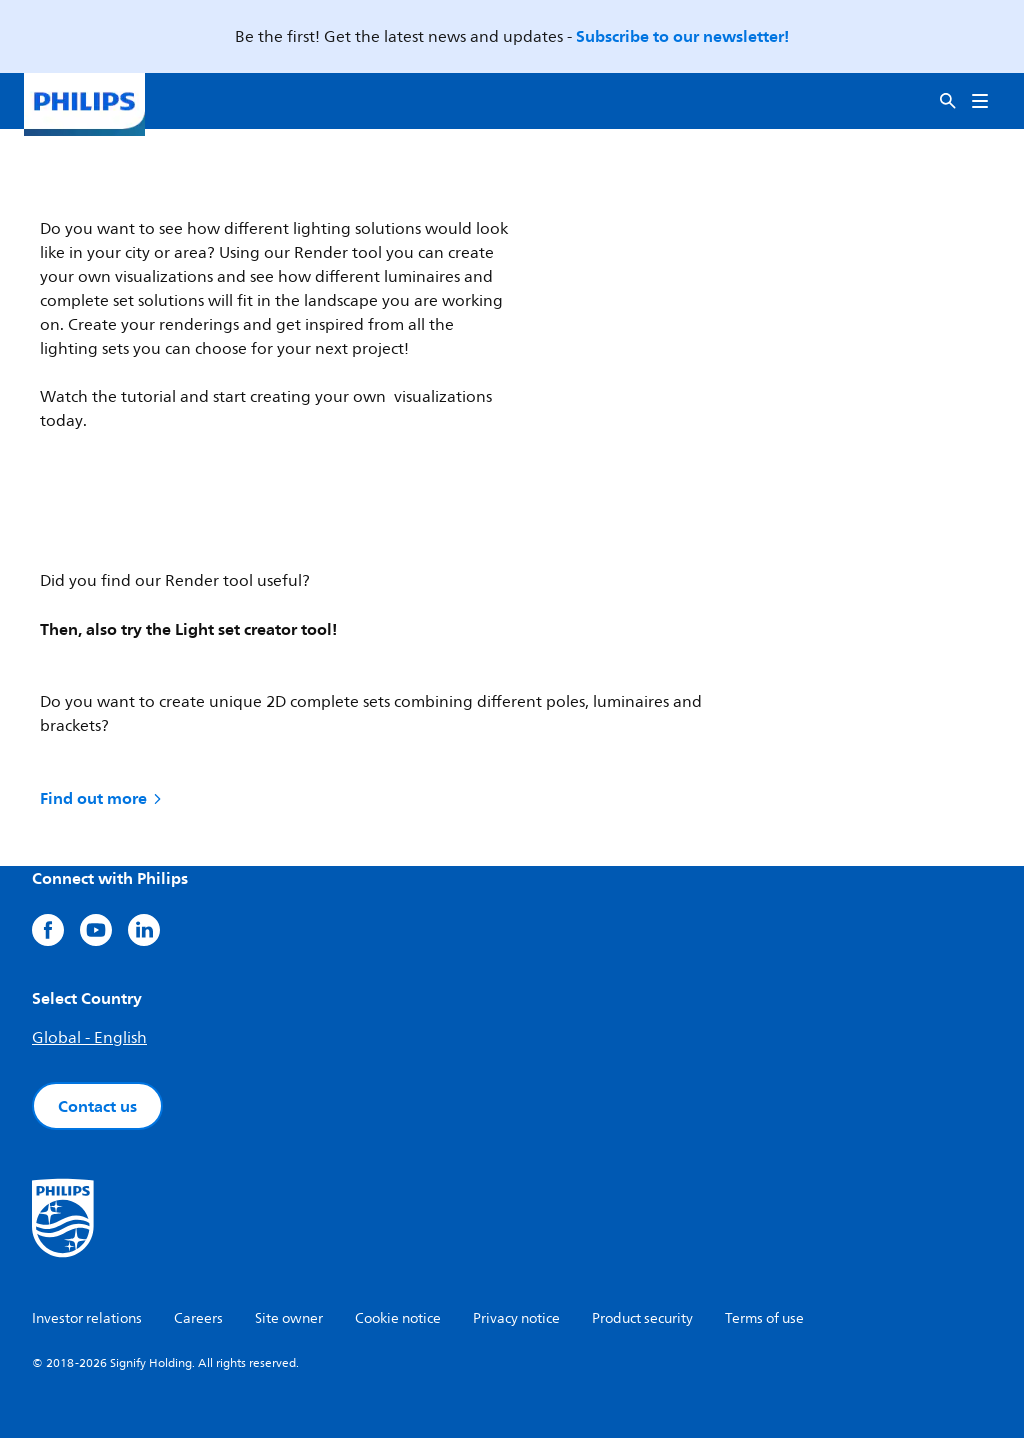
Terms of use (764, 1318)
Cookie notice (398, 1318)
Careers (198, 1318)
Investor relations (87, 1318)
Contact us (97, 1106)
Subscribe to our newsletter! (682, 36)
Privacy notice (516, 1318)
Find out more (102, 798)
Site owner (289, 1318)
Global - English (89, 1038)
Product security (642, 1318)
